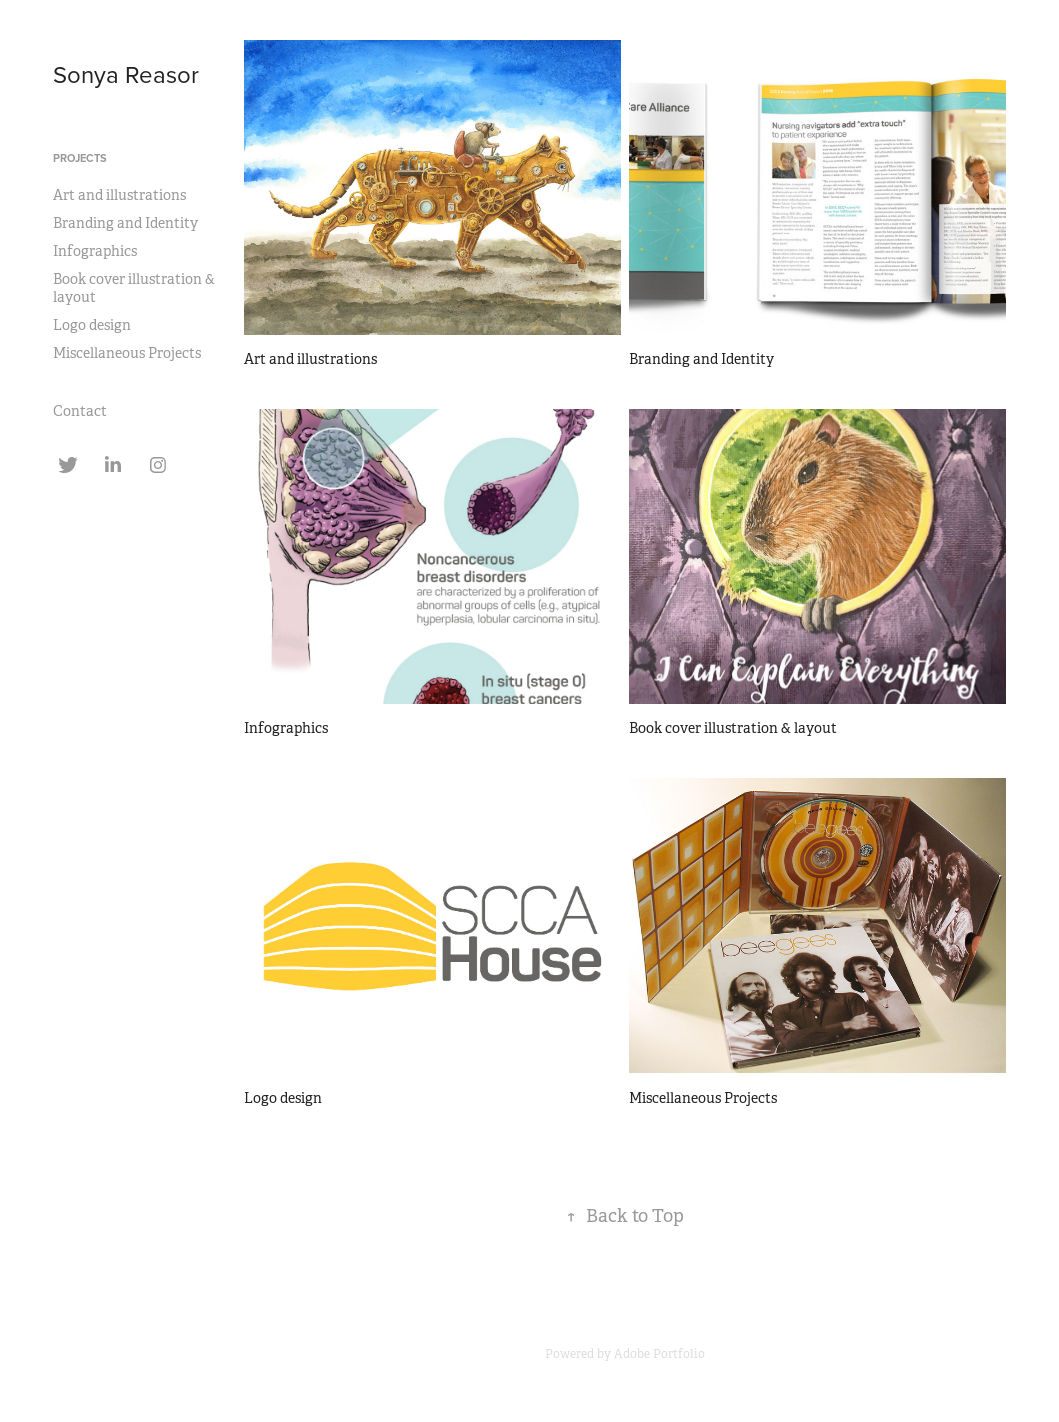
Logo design (92, 325)
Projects (80, 158)
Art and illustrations (119, 195)
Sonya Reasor (126, 74)
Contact (80, 411)
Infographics (95, 251)
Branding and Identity (125, 223)
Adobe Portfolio (659, 1354)
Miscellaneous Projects (127, 353)
